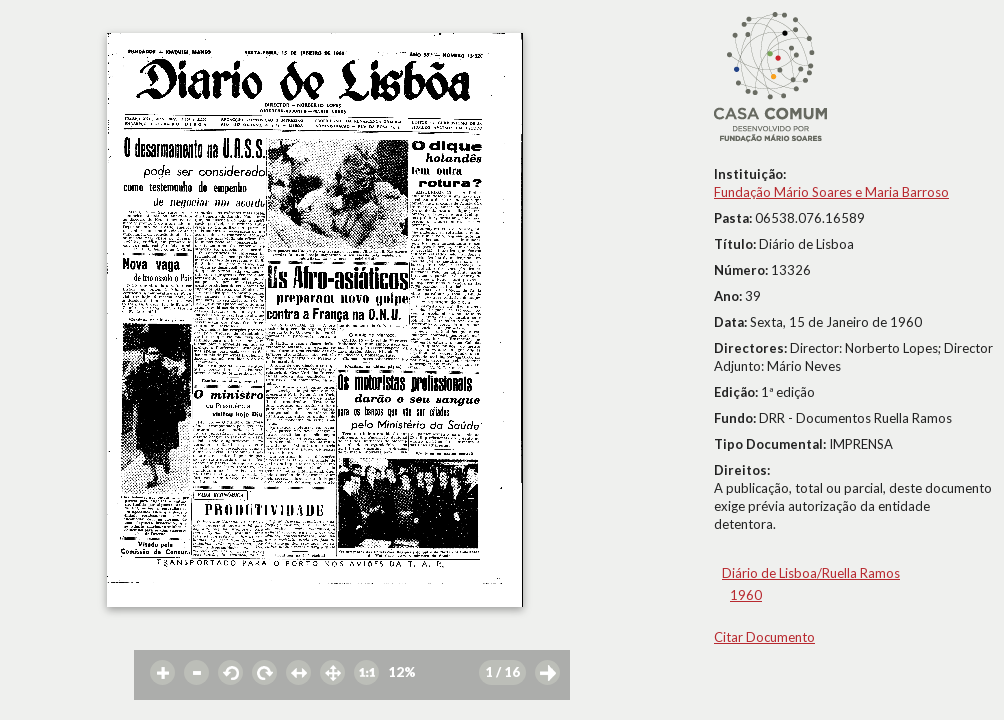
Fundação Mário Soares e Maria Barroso (831, 192)
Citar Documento (764, 637)
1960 (746, 595)
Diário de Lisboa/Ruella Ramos (811, 573)
